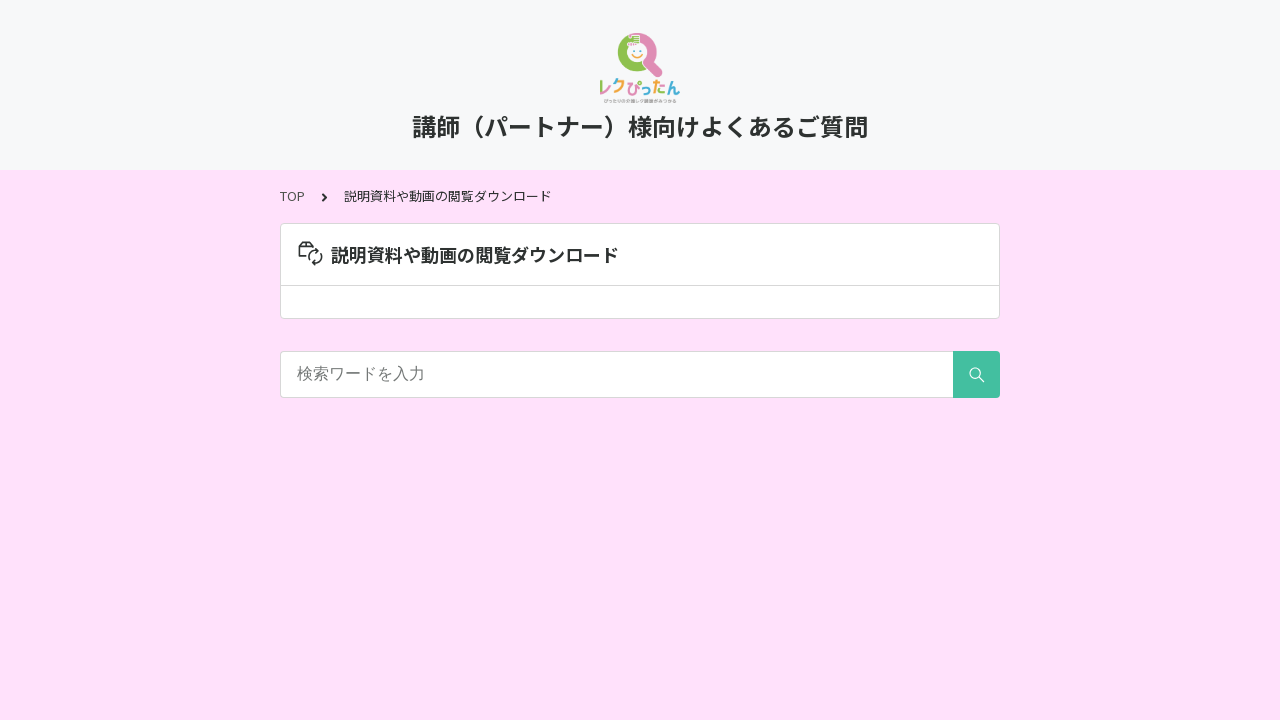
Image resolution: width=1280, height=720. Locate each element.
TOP (292, 195)
